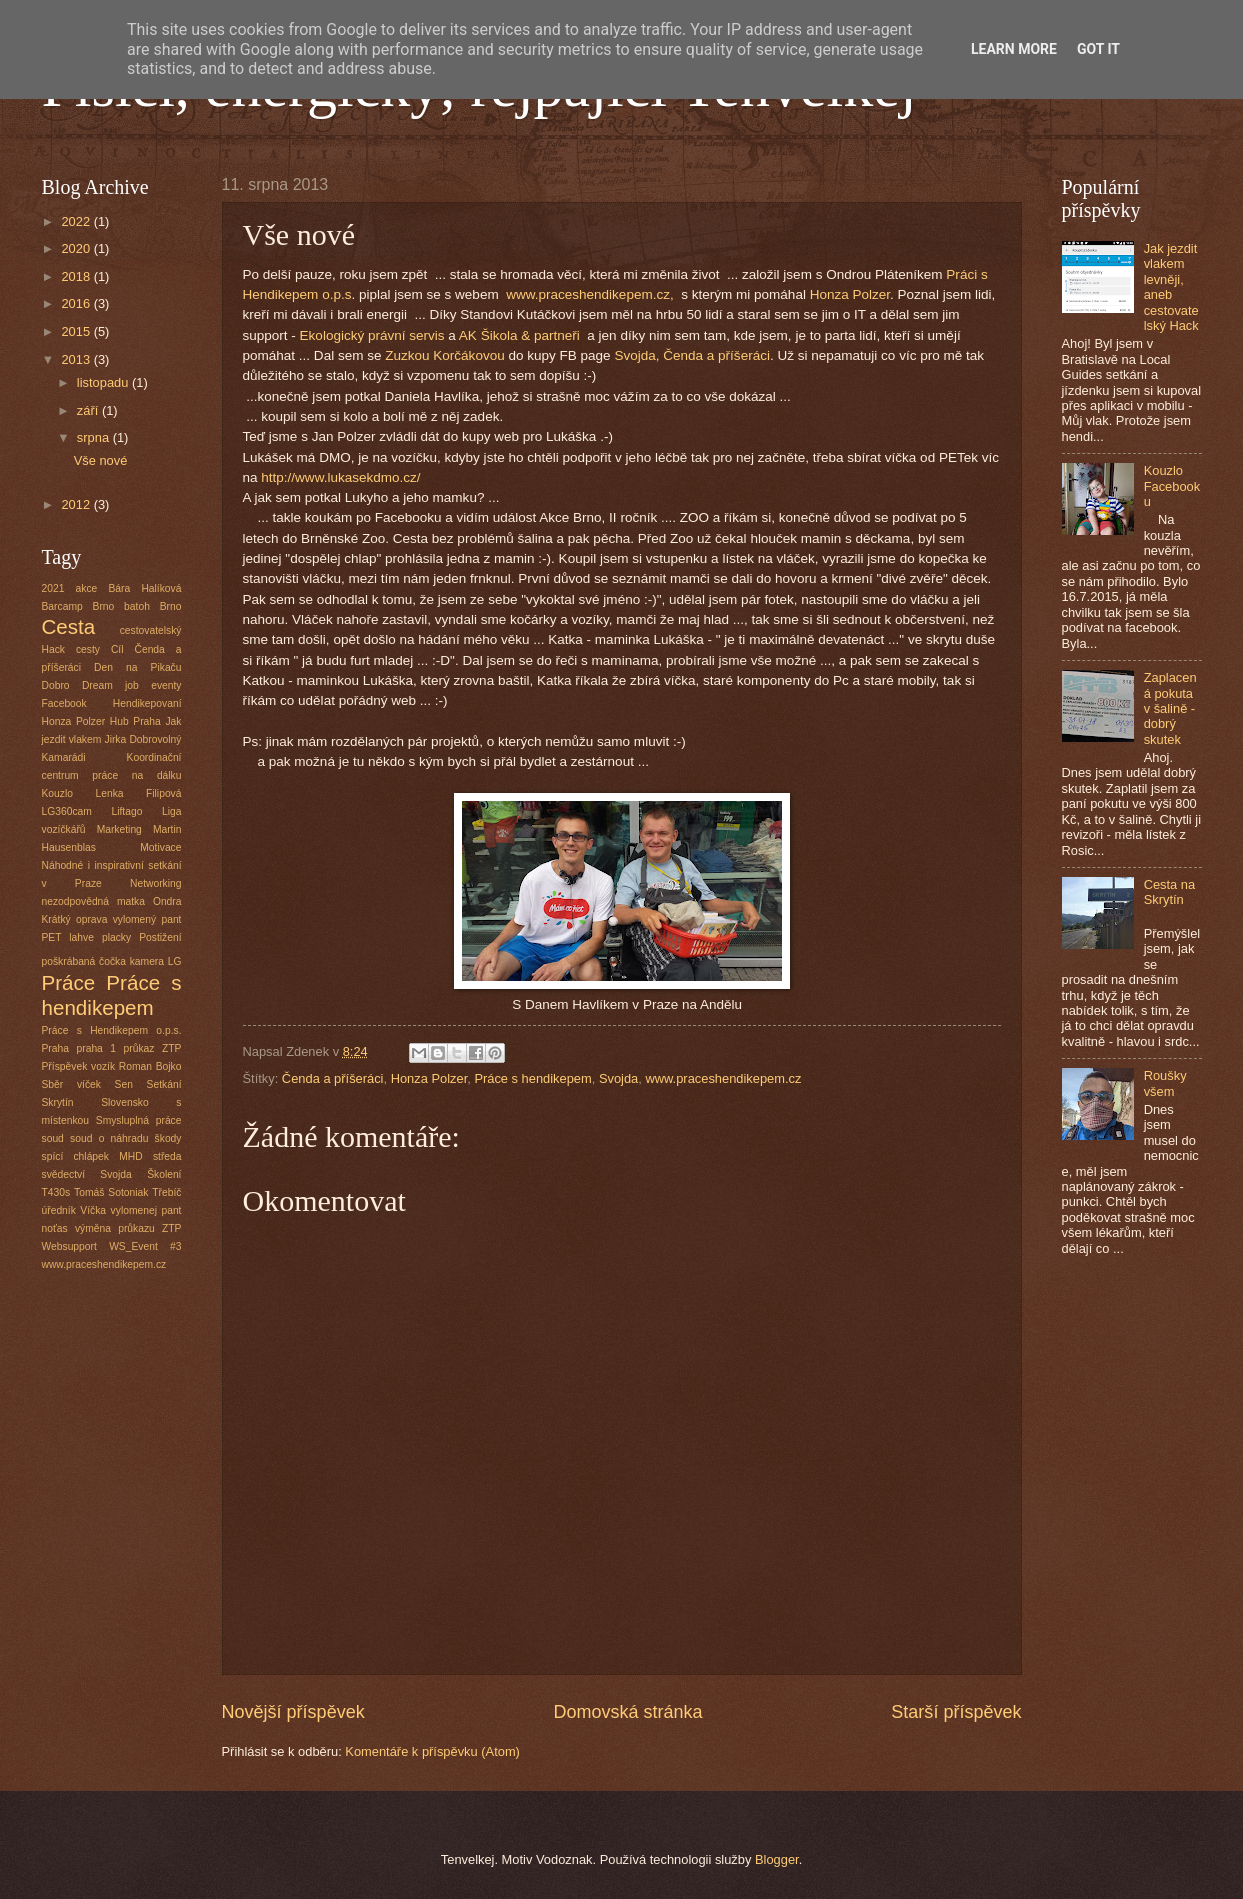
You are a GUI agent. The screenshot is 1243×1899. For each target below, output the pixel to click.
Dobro (56, 685)
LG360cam (67, 811)
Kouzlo (57, 793)
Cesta (69, 626)
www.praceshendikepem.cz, (591, 294)
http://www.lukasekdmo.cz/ (339, 477)
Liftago (126, 811)
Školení (164, 1174)
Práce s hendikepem (532, 1078)
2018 (77, 276)
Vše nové (101, 460)
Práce (69, 982)
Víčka (93, 1210)
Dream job (110, 685)
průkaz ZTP (153, 1048)
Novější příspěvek (293, 1712)
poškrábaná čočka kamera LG (112, 961)
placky (116, 937)
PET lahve (68, 937)
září (89, 410)
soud (53, 1138)
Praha (55, 1048)
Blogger (777, 1859)
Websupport (69, 1246)
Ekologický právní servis (374, 335)
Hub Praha (135, 721)
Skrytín (58, 1102)
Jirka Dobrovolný (143, 739)
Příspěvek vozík (79, 1066)
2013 (77, 359)
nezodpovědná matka (93, 901)
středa (167, 1156)
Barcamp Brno (78, 606)
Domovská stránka (627, 1712)
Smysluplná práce (139, 1120)
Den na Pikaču (137, 667)
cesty (88, 649)
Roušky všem (1165, 1083)
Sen (124, 1084)
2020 (77, 248)
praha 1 (97, 1048)
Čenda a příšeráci (333, 1078)
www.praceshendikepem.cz (723, 1078)
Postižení (160, 937)
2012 (77, 504)
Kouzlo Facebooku (1172, 486)
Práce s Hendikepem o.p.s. (112, 1030)
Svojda (618, 1078)
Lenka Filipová (138, 793)
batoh (137, 606)
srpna (95, 437)
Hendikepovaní (147, 703)
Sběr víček (71, 1084)
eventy (166, 685)
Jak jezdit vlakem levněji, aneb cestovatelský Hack (1171, 287)
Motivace (160, 847)
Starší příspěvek (956, 1712)
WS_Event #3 (145, 1246)
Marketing (119, 829)
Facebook (64, 703)
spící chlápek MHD (92, 1156)
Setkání (164, 1084)
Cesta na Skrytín (1170, 892)
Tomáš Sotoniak (111, 1192)
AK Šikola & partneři (521, 335)
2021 (53, 588)
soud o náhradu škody (125, 1138)
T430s (56, 1192)
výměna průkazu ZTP (128, 1228)
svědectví (64, 1174)
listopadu (104, 382)
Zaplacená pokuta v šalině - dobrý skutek (1170, 708)
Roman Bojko (150, 1066)
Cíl (117, 649)
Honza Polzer (850, 294)
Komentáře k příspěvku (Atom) (432, 1751)
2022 (77, 221)
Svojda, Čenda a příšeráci (692, 355)
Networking (156, 883)
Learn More (1014, 49)
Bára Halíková (145, 588)
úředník (59, 1210)
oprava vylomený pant (129, 919)
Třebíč (166, 1192)
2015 (77, 331)
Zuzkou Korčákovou (444, 355)
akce (87, 588)
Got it (1098, 49)
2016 (77, 303)
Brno (171, 606)
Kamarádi (64, 757)
